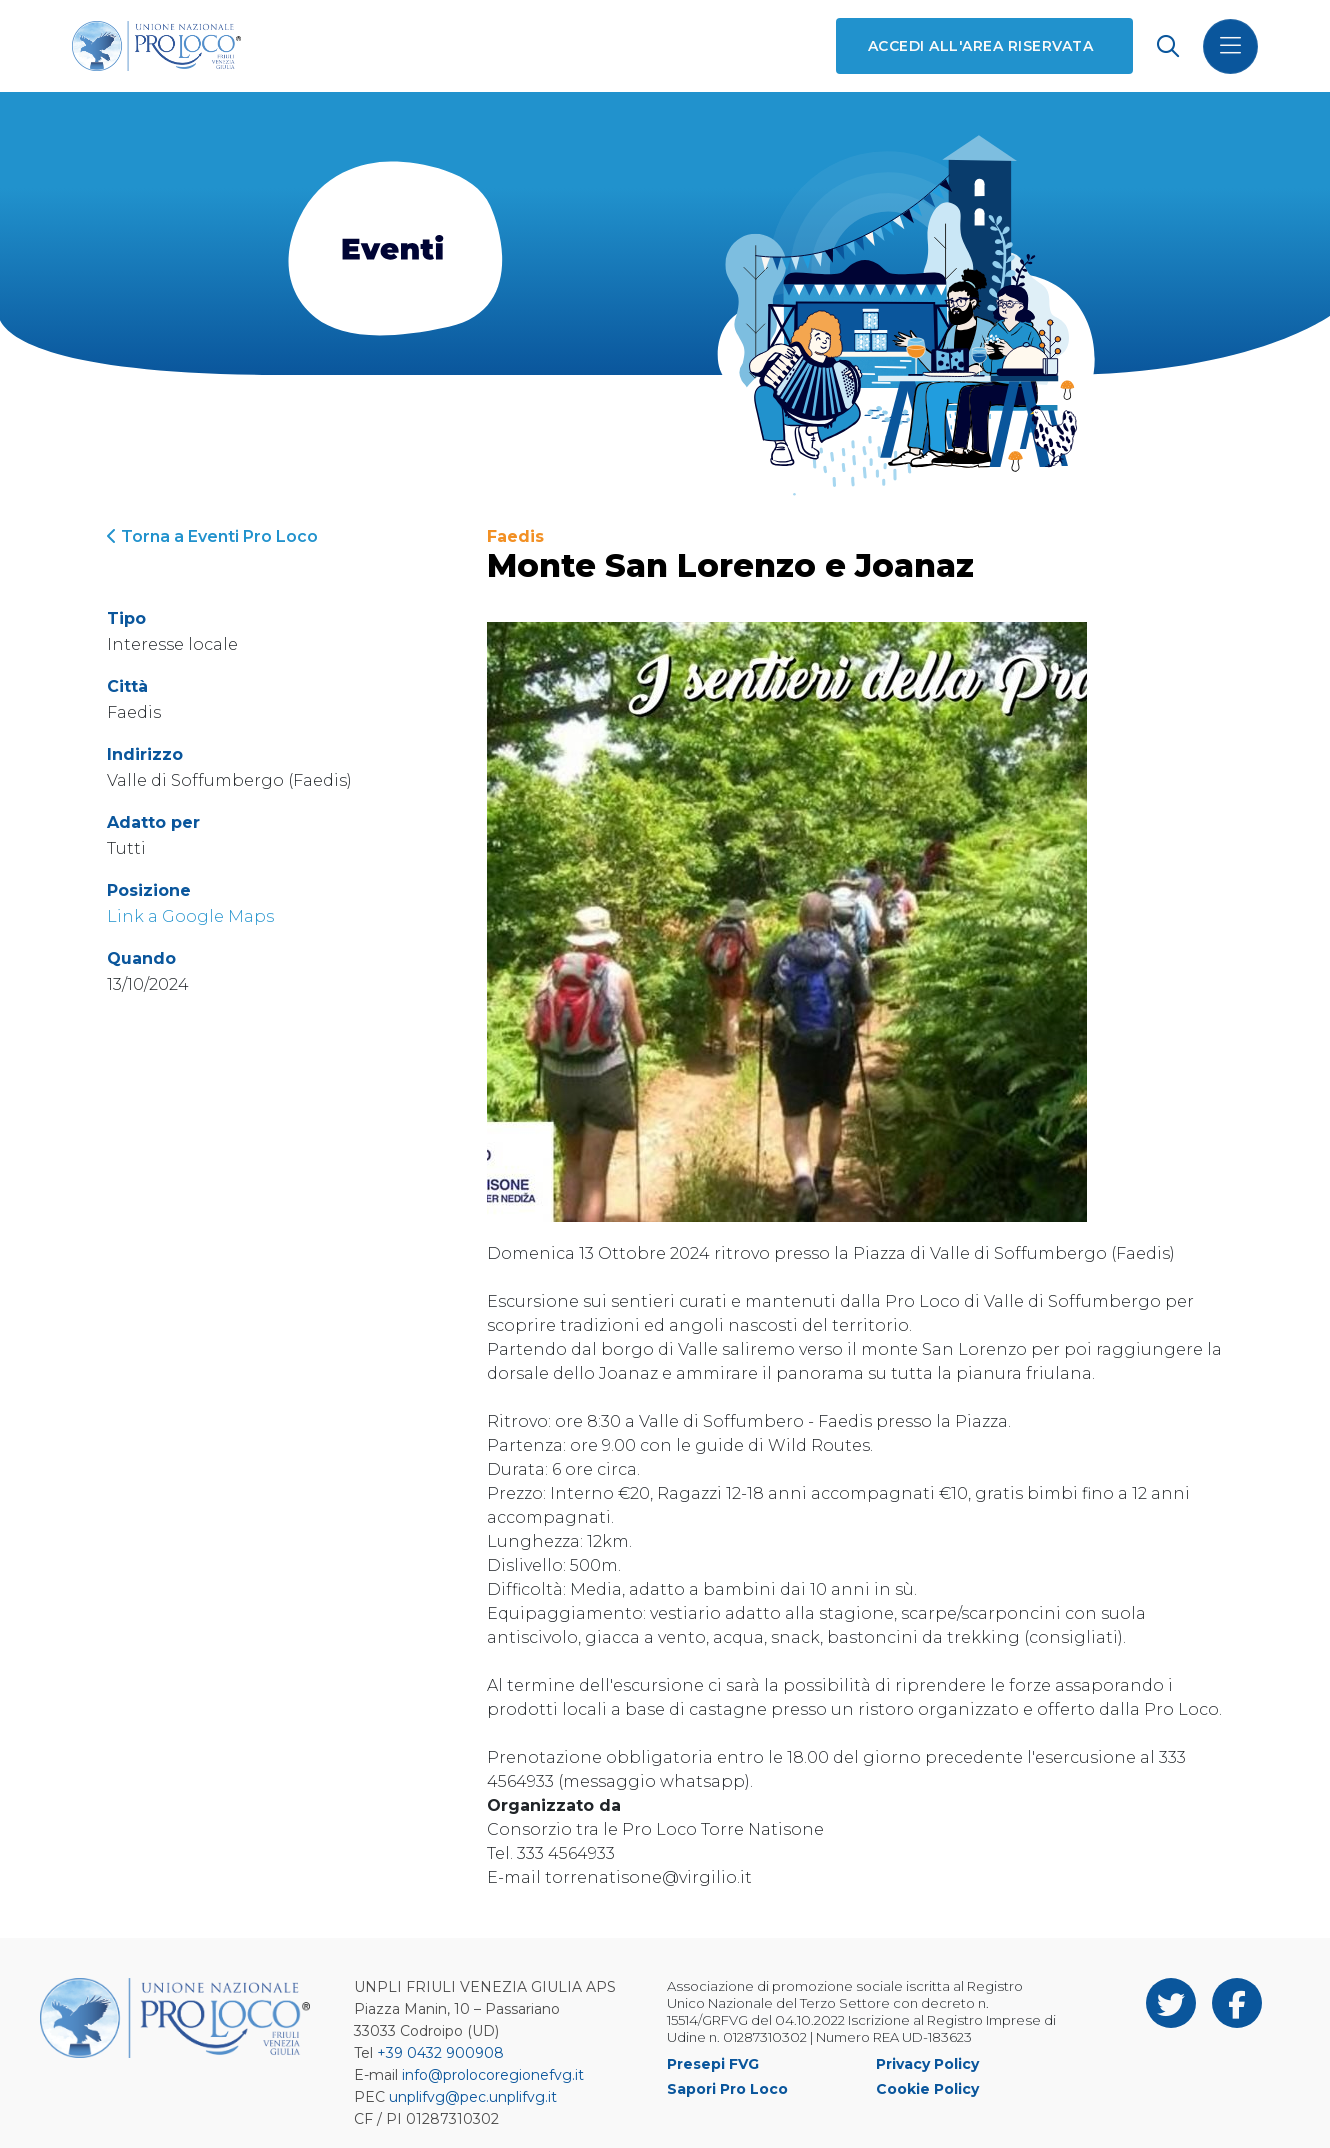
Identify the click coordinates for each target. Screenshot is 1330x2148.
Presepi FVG (713, 2064)
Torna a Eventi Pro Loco (212, 536)
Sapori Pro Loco (727, 2089)
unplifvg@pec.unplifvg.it (473, 2097)
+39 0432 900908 (440, 2053)
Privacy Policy (927, 2064)
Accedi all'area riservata (980, 46)
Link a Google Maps (190, 916)
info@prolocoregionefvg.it (493, 2075)
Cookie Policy (927, 2089)
